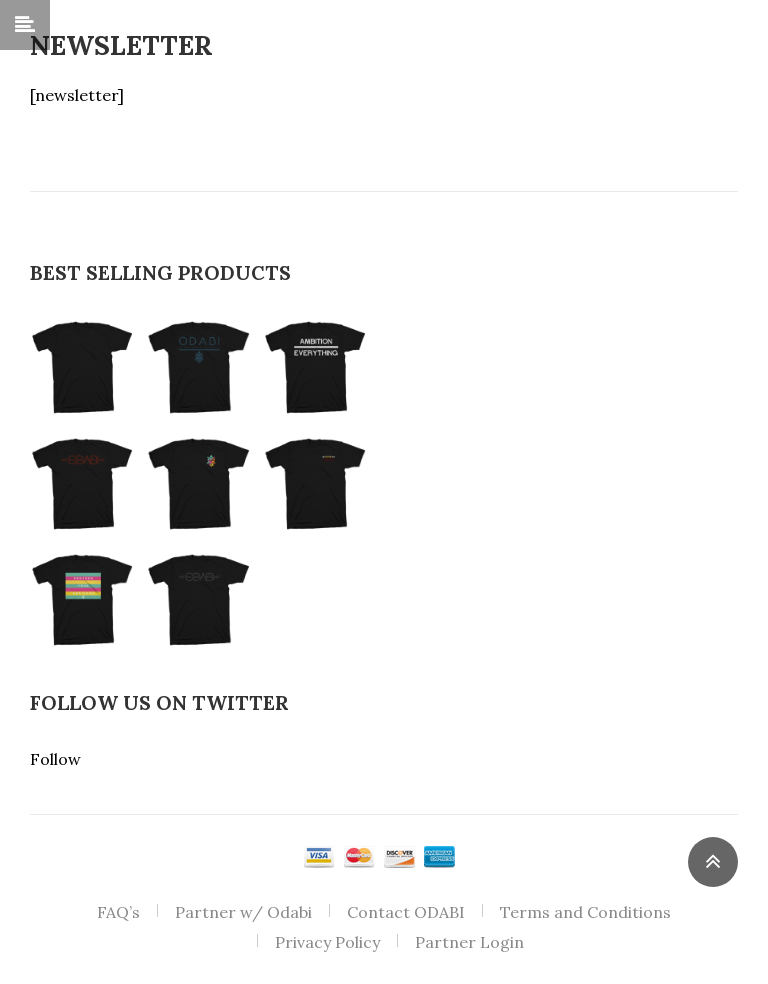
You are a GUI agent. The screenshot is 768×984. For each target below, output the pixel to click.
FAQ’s (118, 912)
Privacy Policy (327, 942)
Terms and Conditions (585, 912)
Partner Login (469, 942)
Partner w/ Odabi (243, 912)
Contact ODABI (406, 912)
